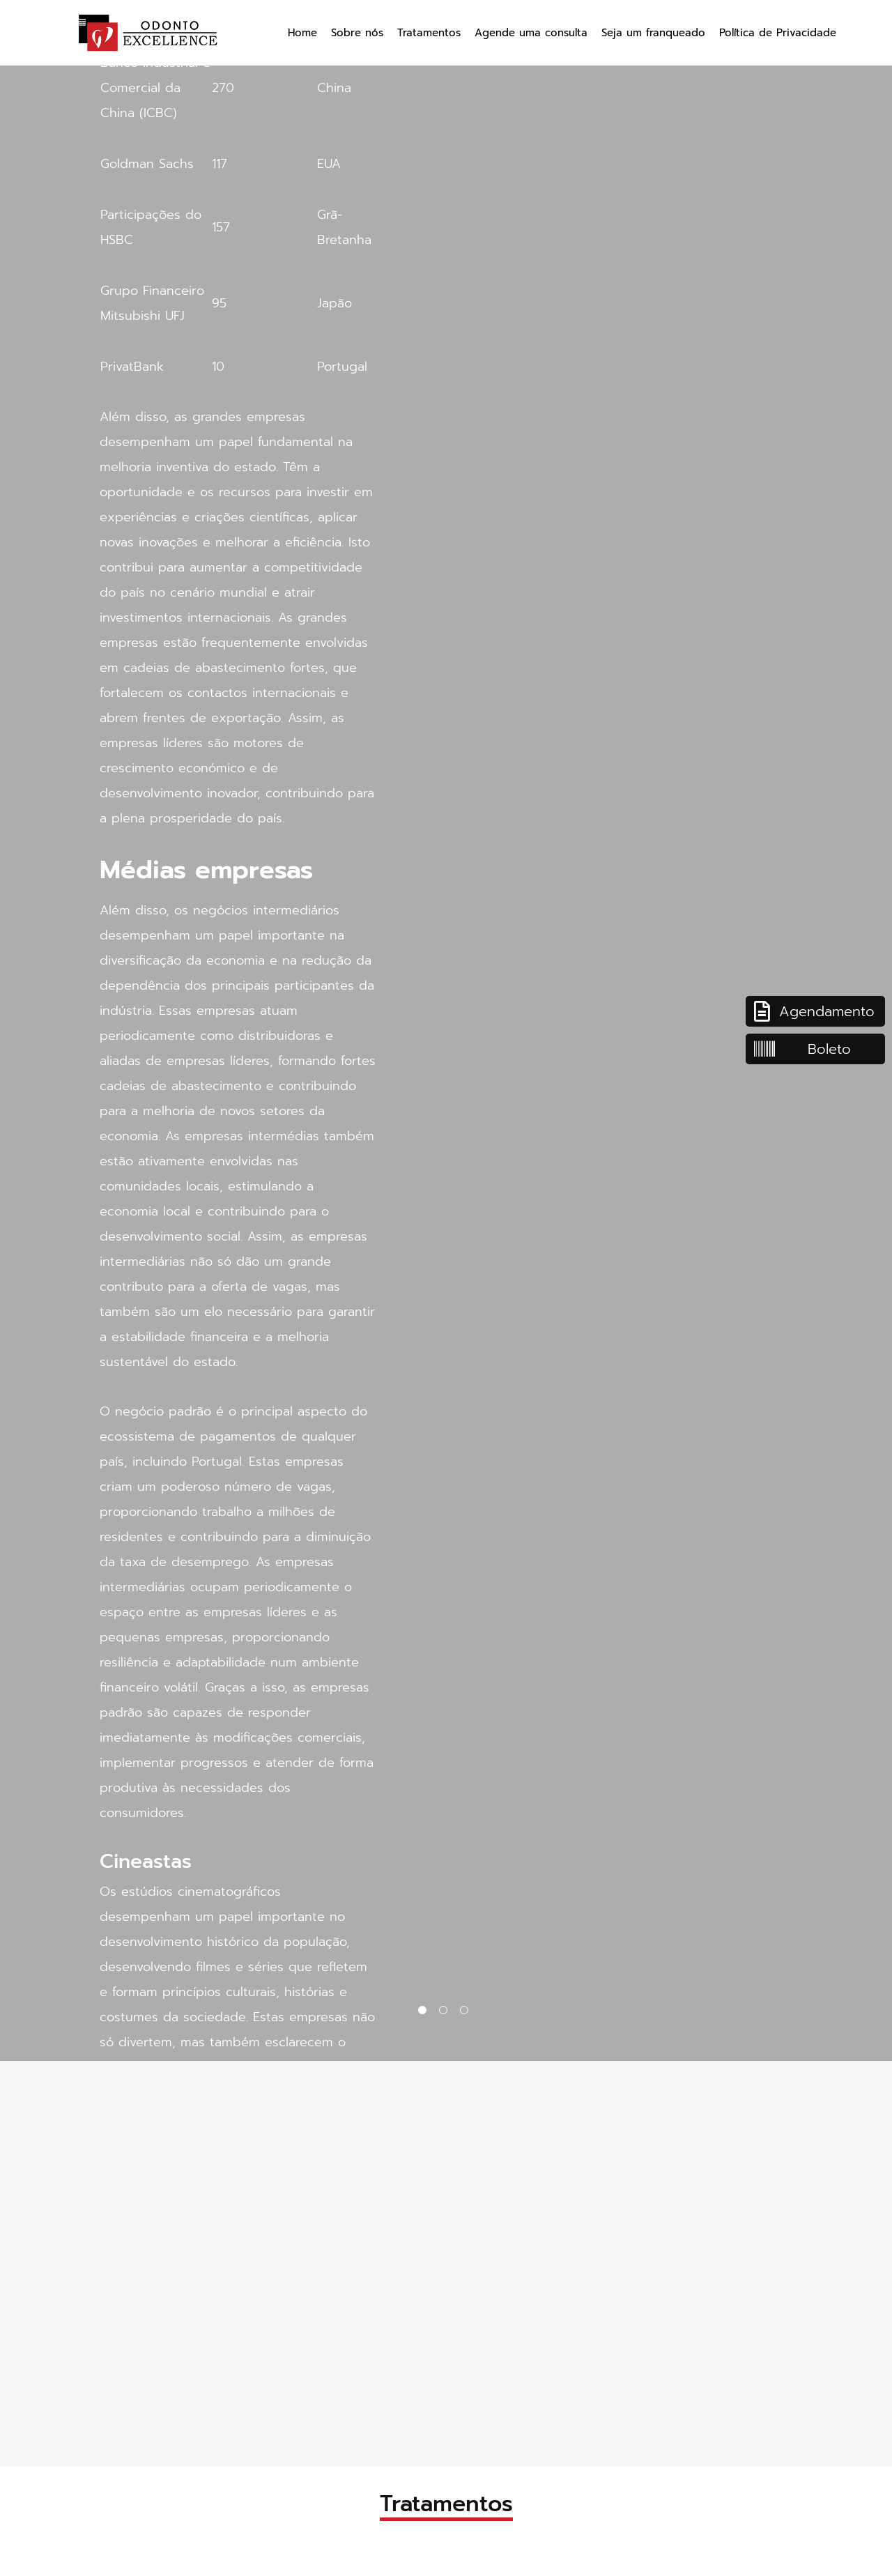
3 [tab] (467, 2013)
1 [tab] (425, 2013)
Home (302, 32)
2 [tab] (446, 2013)
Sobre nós (357, 32)
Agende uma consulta (531, 32)
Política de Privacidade (777, 32)
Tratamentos (429, 32)
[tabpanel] (446, 1030)
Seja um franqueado (653, 32)
